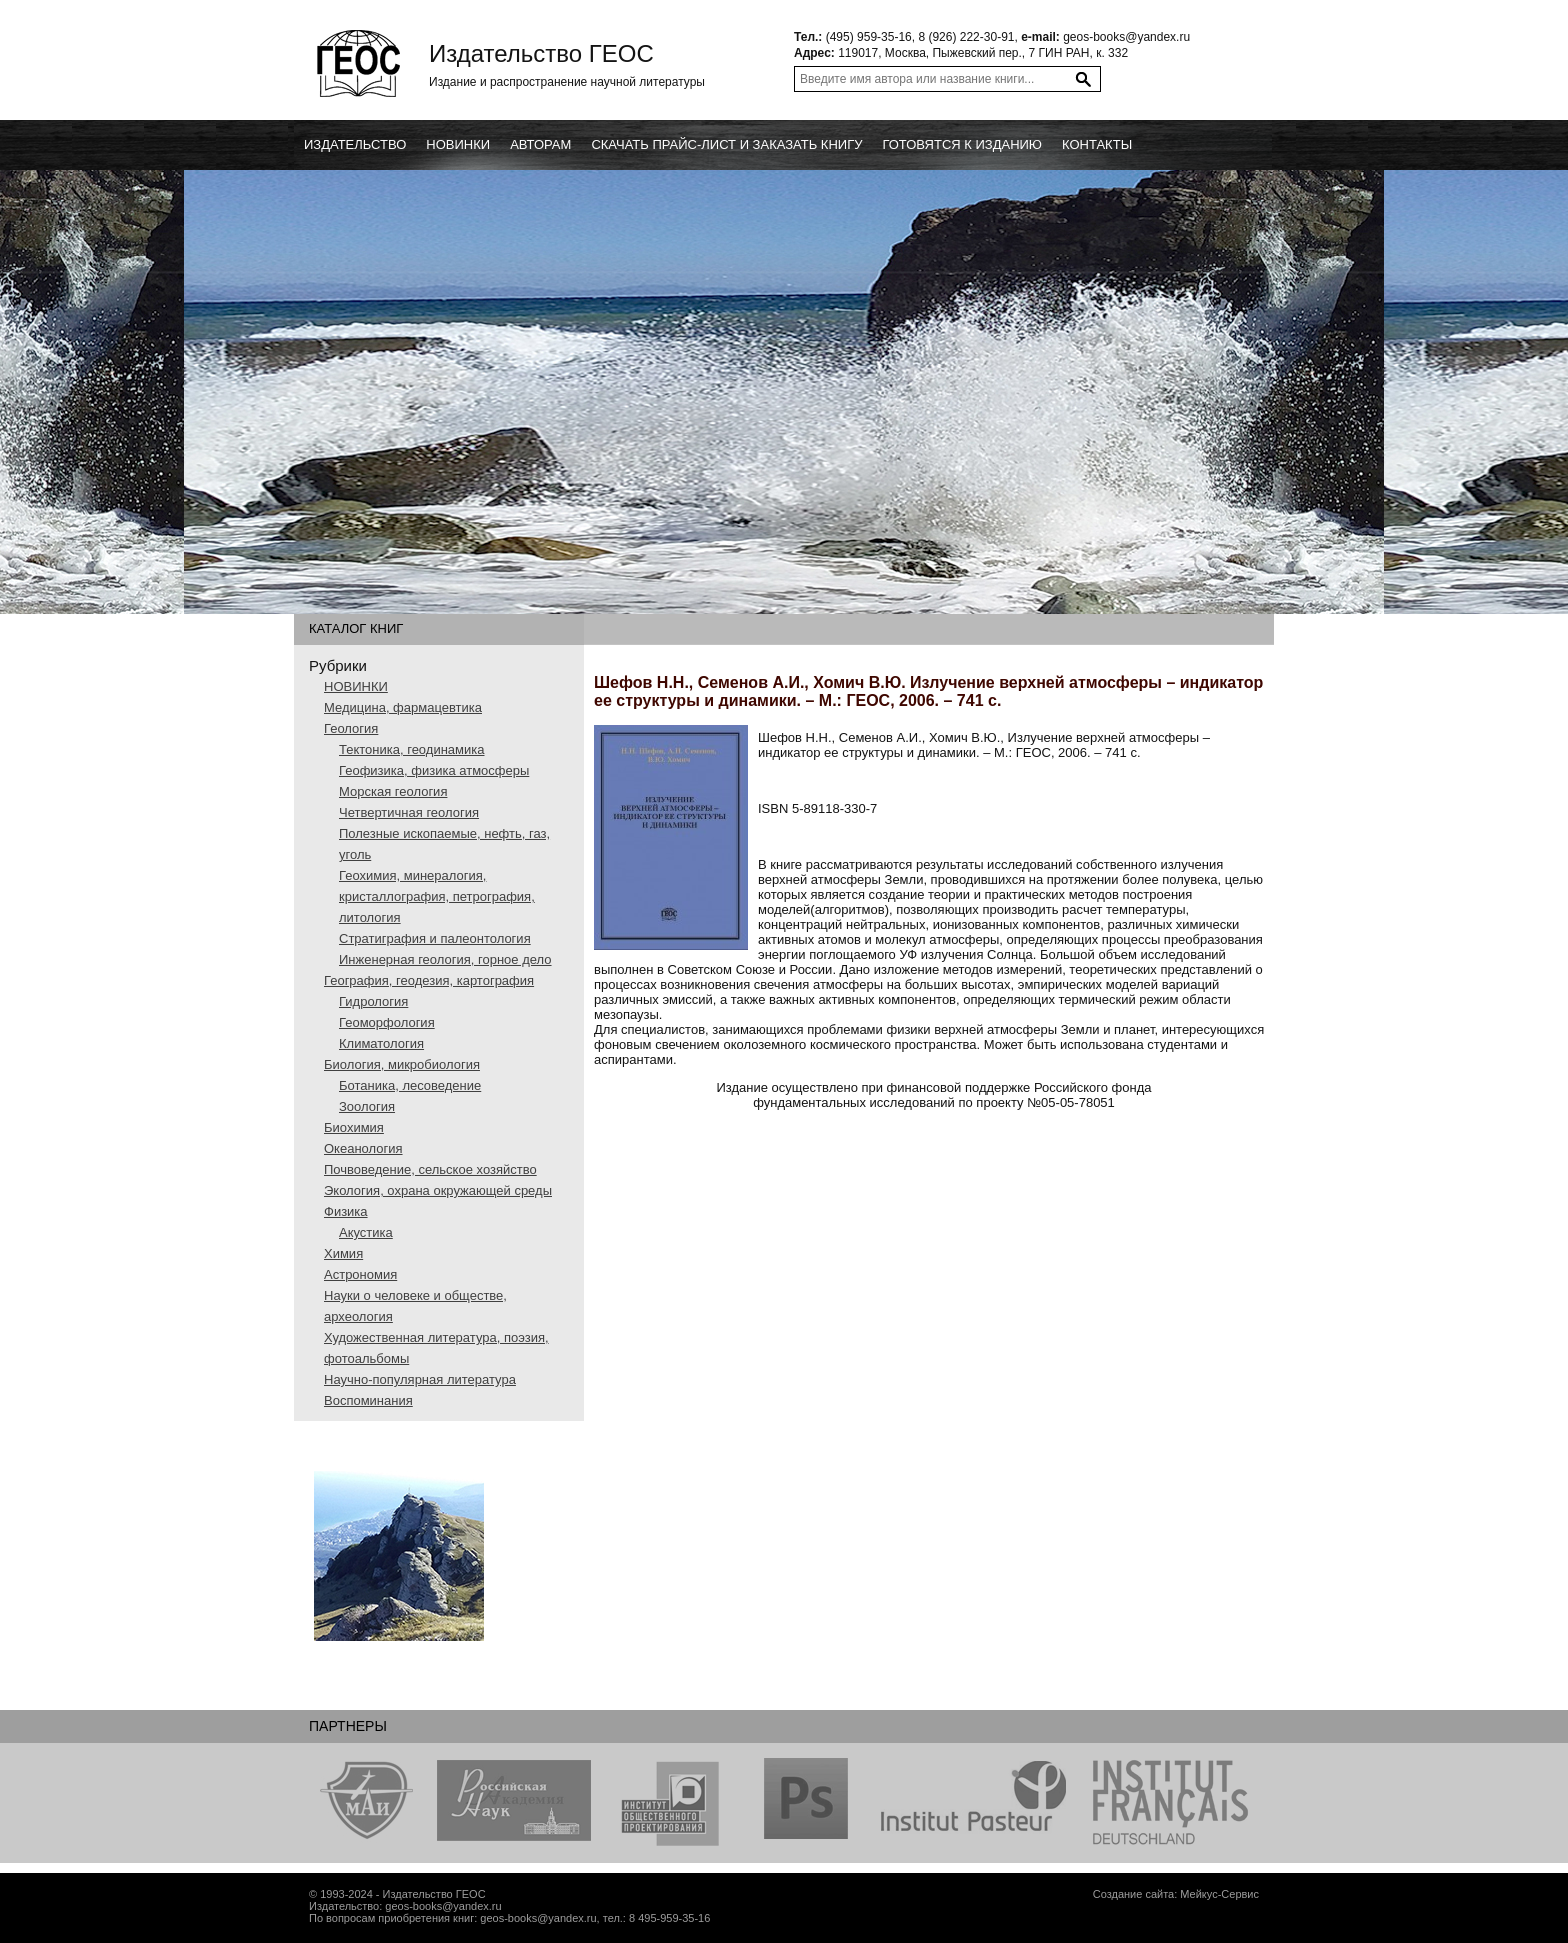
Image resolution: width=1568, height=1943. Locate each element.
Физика (346, 1211)
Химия (343, 1253)
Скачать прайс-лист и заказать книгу (726, 144)
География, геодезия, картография (429, 980)
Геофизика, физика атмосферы (434, 770)
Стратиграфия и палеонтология (435, 938)
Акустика (366, 1232)
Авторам (540, 144)
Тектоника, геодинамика (411, 749)
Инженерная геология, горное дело (445, 959)
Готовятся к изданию (962, 144)
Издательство (355, 144)
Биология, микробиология (402, 1064)
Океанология (363, 1148)
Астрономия (360, 1274)
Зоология (367, 1106)
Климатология (381, 1043)
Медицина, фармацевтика (403, 707)
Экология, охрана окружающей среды (438, 1190)
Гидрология (373, 1001)
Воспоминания (368, 1400)
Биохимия (354, 1127)
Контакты (1097, 144)
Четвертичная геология (409, 812)
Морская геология (393, 791)
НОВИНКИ (356, 686)
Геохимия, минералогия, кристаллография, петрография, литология (437, 896)
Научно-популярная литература (420, 1379)
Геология (351, 728)
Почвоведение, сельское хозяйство (430, 1169)
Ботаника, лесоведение (410, 1085)
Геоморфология (387, 1022)
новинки (458, 144)
